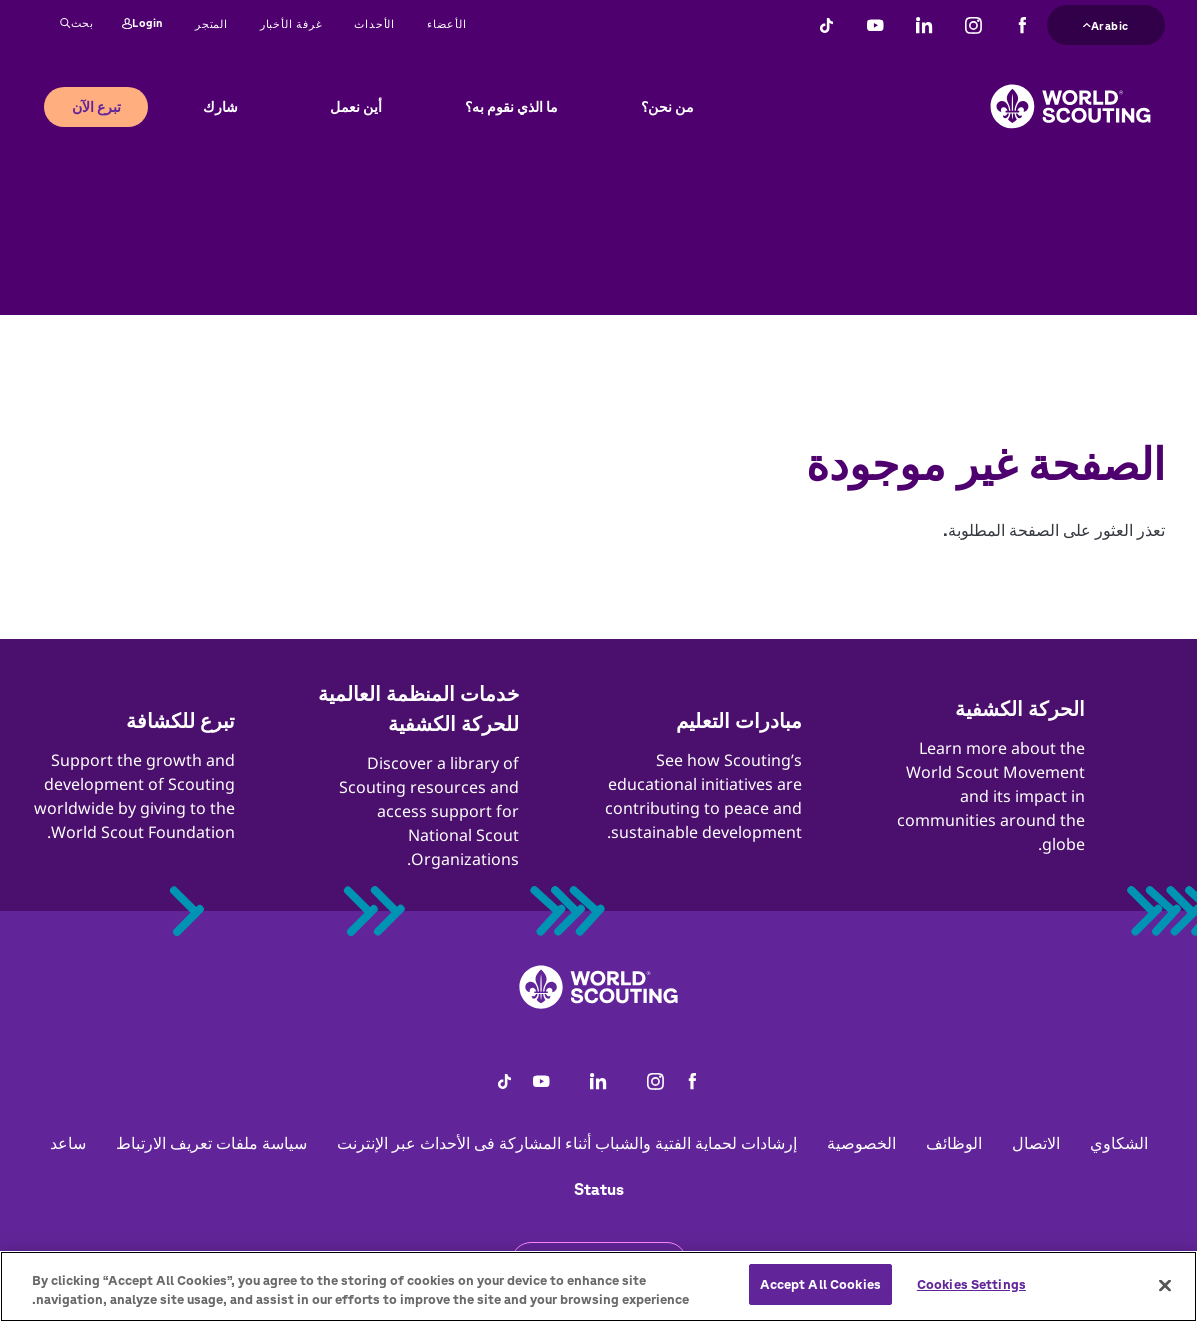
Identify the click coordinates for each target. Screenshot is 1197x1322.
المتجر (211, 23)
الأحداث (374, 23)
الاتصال (1036, 1143)
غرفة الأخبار (291, 23)
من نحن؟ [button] (667, 107)
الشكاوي (1119, 1143)
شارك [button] (220, 107)
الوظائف (954, 1143)
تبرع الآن (96, 107)
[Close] (1165, 1297)
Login (142, 24)
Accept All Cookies (820, 1296)
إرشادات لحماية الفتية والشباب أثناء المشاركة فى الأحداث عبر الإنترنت (567, 1143)
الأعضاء (447, 23)
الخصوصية (861, 1143)
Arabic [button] (1106, 23)
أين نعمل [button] (356, 107)
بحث (77, 24)
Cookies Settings (971, 1296)
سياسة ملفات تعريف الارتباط (211, 1143)
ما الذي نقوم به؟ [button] (511, 107)
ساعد (68, 1143)
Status (599, 1189)
